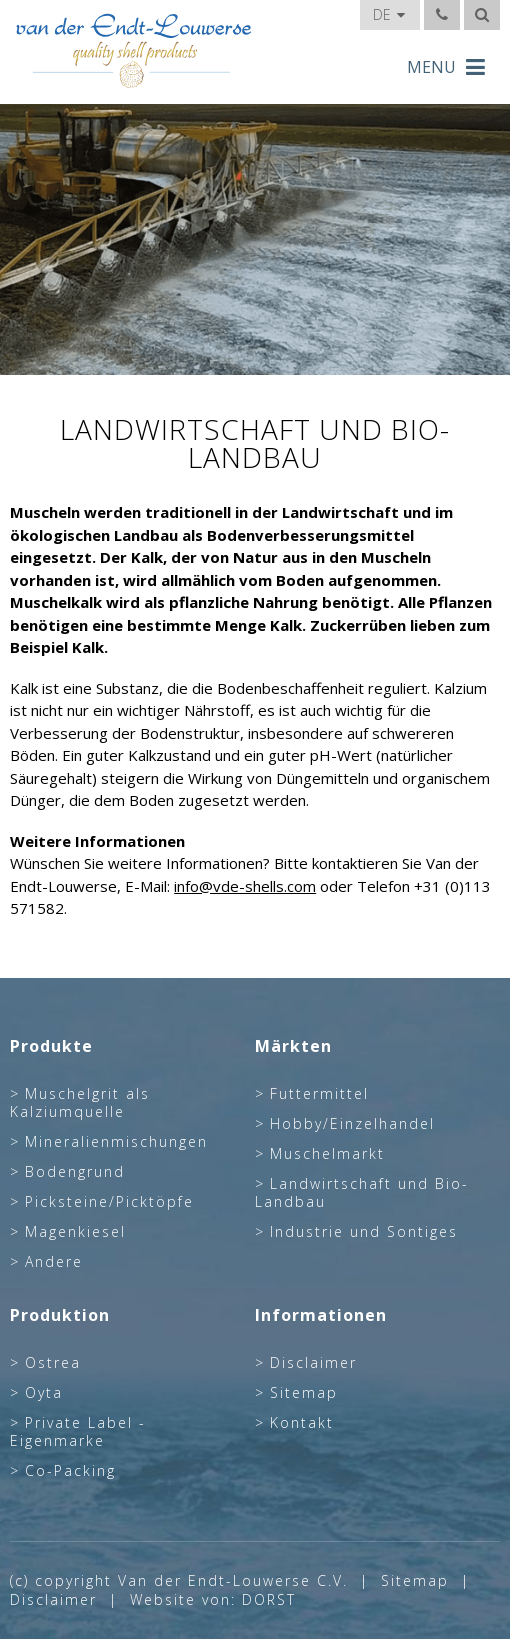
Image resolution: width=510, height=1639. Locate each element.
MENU (446, 67)
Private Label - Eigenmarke (78, 1432)
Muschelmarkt (327, 1154)
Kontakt (302, 1423)
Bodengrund (75, 1172)
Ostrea (53, 1363)
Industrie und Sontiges (364, 1232)
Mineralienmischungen (116, 1142)
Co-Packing (70, 1471)
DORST (269, 1599)
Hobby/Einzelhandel (352, 1124)
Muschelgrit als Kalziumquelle (80, 1103)
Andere (54, 1262)
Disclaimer (313, 1363)
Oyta (44, 1393)
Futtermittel (319, 1094)
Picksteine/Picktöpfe (109, 1202)
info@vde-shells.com (245, 886)
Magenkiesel (75, 1232)
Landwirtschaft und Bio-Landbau (362, 1193)
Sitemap (304, 1393)
